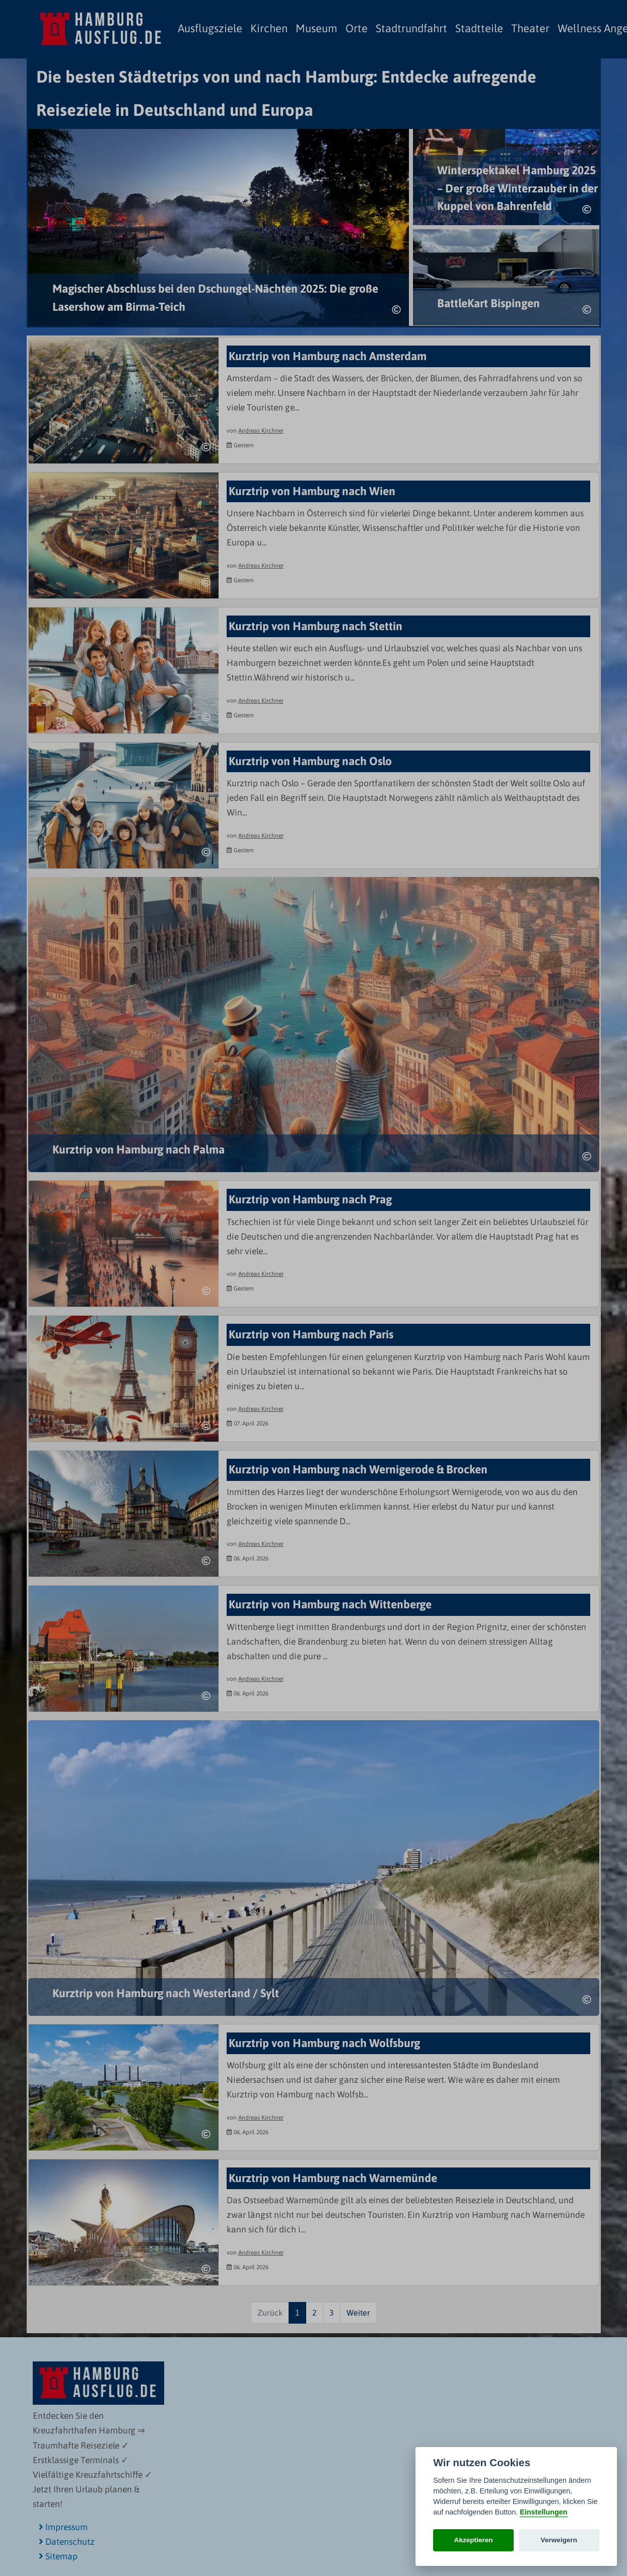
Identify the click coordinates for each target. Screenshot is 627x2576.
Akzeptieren (473, 2540)
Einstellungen (543, 2512)
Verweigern (559, 2540)
